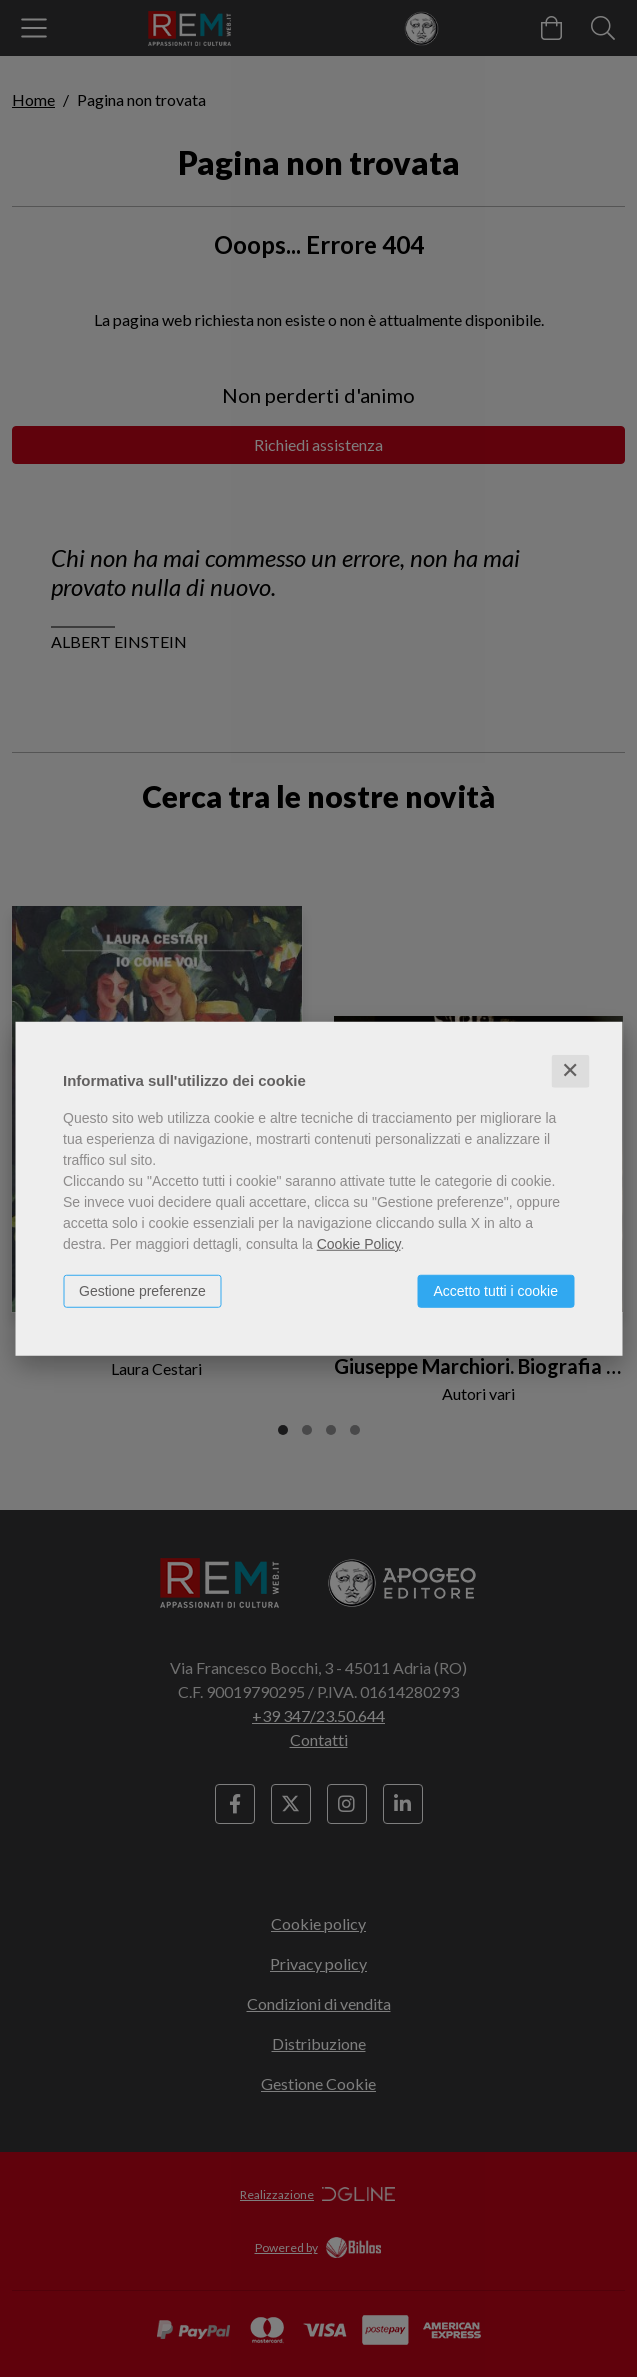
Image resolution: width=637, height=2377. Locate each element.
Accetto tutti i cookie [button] (495, 1291)
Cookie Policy (359, 1244)
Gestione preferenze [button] (142, 1291)
